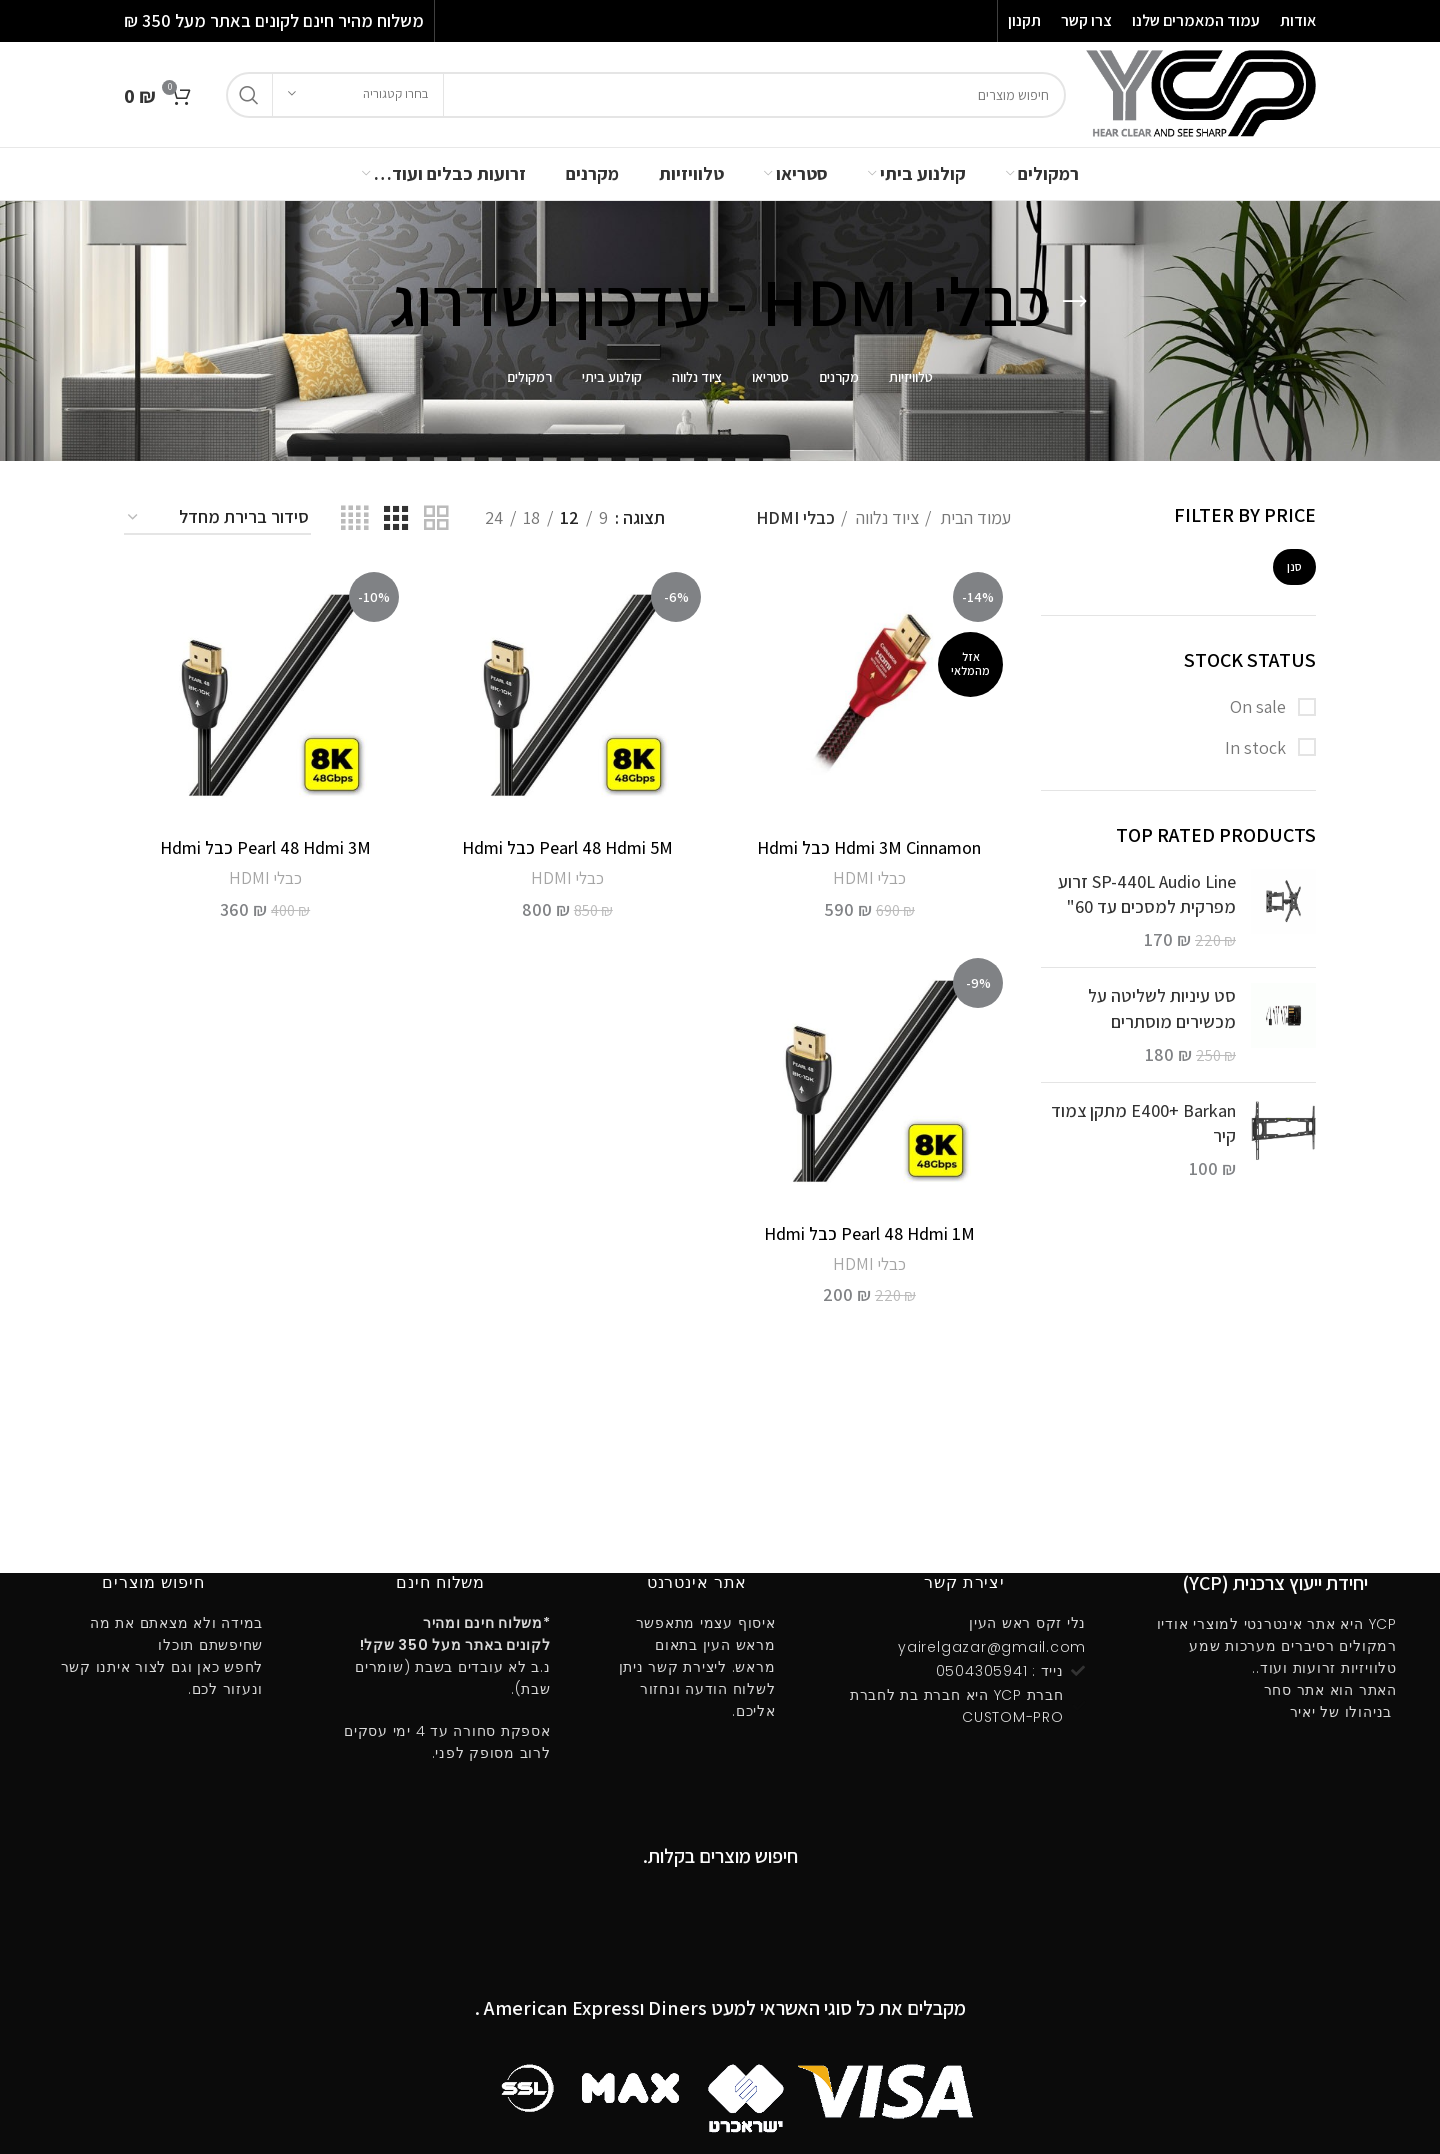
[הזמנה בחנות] (217, 518)
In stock (1257, 747)
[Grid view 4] (354, 518)
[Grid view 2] (436, 518)
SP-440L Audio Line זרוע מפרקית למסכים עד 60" (1147, 894)
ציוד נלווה (885, 517)
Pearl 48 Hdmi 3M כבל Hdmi (265, 847)
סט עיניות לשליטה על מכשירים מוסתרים (1162, 1008)
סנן (1294, 566)
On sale (1260, 706)
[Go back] (1075, 302)
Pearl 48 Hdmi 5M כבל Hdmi (567, 847)
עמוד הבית (973, 517)
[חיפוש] (646, 95)
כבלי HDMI (869, 878)
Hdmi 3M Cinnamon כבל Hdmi (869, 847)
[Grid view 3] (396, 518)
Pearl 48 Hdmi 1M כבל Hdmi (869, 1233)
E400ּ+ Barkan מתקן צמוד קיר (1143, 1123)
